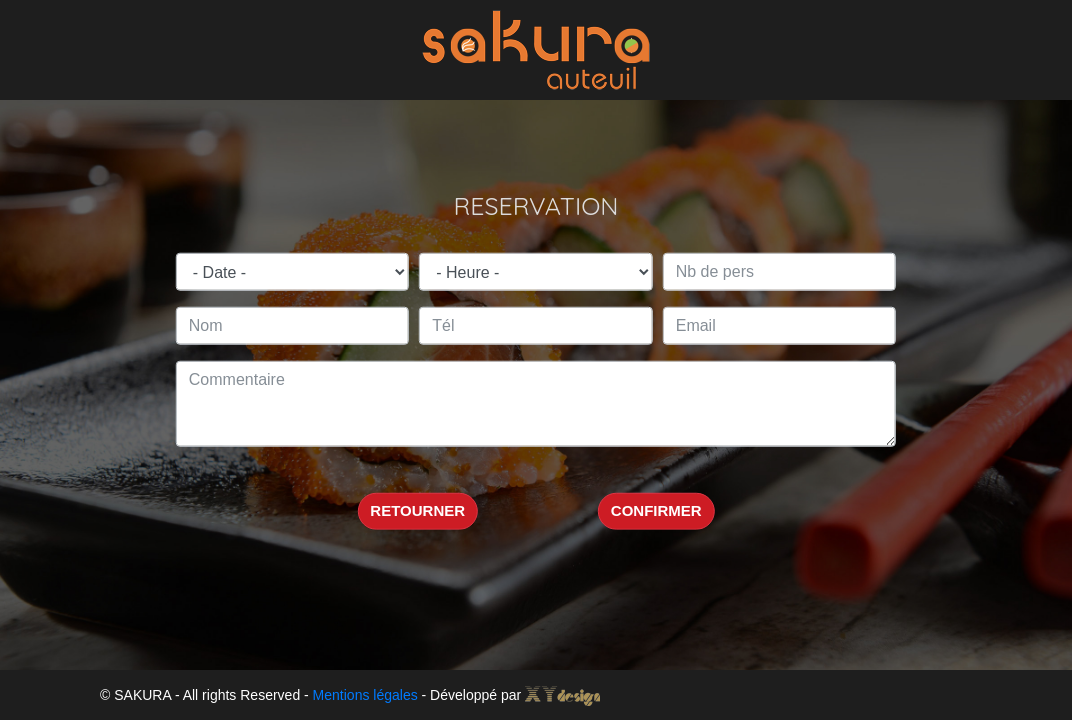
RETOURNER (417, 510)
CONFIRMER (656, 510)
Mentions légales (365, 695)
